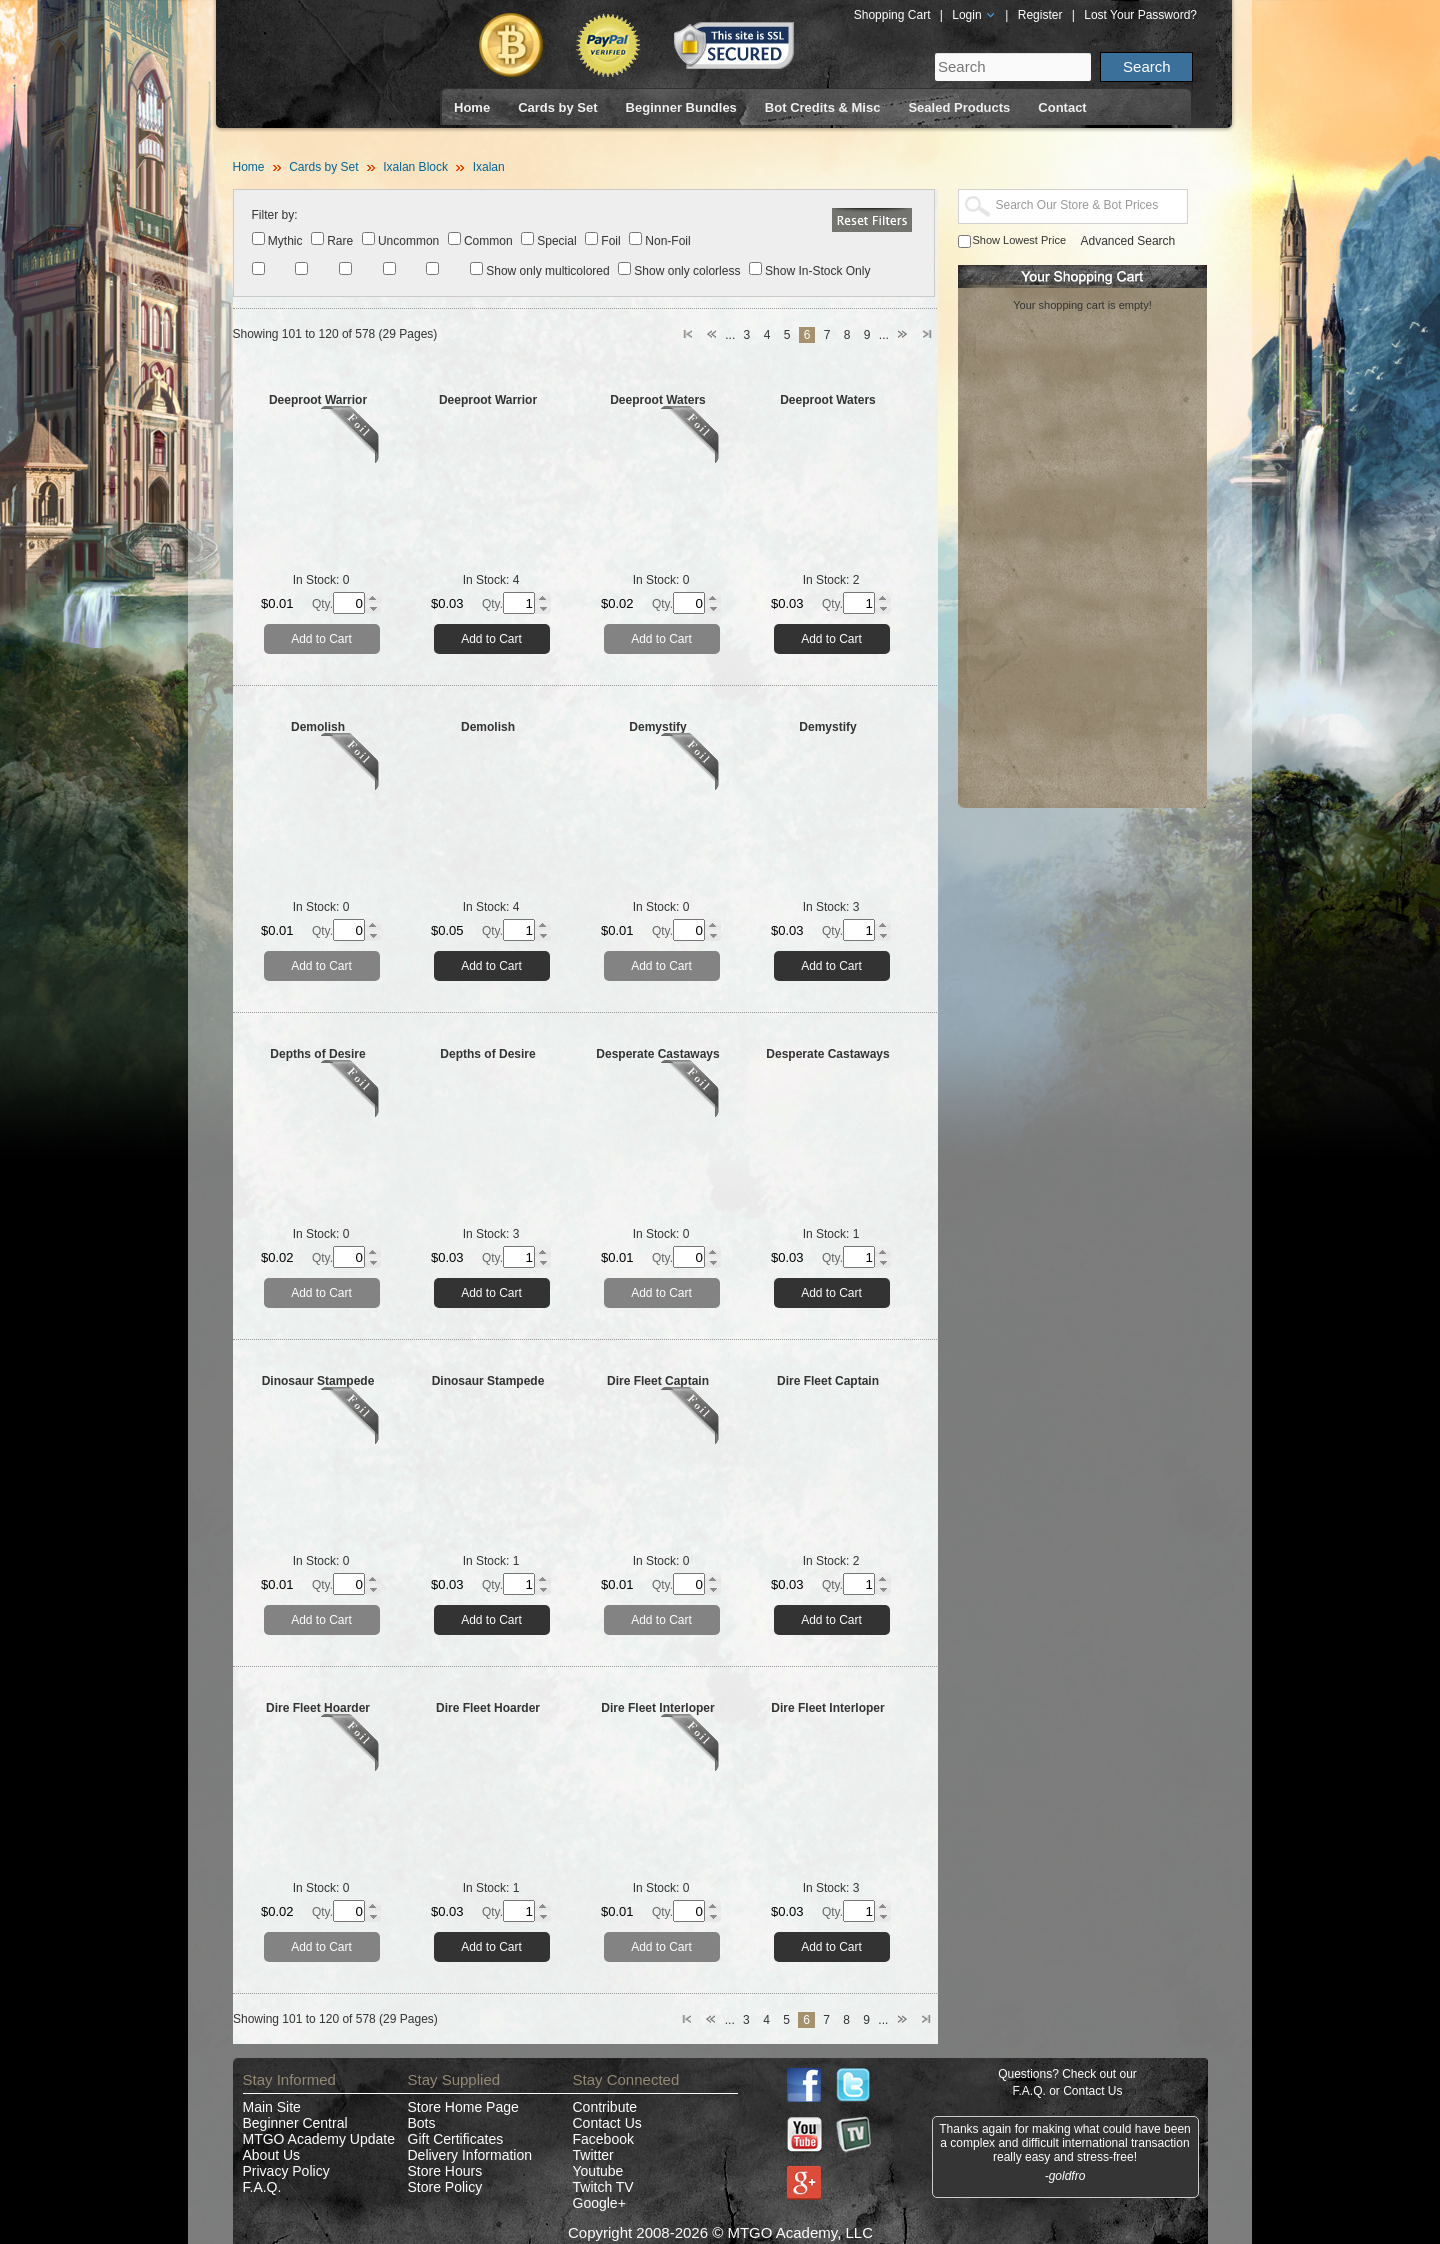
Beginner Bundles (681, 107)
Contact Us (607, 2123)
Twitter (593, 2155)
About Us (272, 2155)
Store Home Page (463, 2107)
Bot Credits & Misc (823, 107)
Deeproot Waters (658, 400)
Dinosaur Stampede (318, 1381)
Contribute (605, 2107)
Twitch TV (603, 2187)
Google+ (599, 2203)
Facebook (603, 2139)
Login (974, 15)
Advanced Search (1128, 241)
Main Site (272, 2107)
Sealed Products (959, 107)
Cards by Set (557, 107)
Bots (422, 2123)
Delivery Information (470, 2155)
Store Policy (445, 2187)
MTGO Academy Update (319, 2139)
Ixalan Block (415, 167)
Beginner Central (295, 2123)
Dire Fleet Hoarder (318, 1708)
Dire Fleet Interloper (657, 1708)
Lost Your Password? (1140, 15)
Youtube (598, 2171)
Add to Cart (321, 639)
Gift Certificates (456, 2139)
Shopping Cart (892, 15)
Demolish (318, 727)
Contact (1062, 107)
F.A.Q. (262, 2187)
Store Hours (445, 2171)
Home (472, 107)
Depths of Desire (317, 1054)
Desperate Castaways (657, 1054)
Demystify (657, 727)
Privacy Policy (286, 2171)
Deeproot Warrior (318, 400)
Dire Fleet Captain (658, 1381)
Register (1040, 15)
